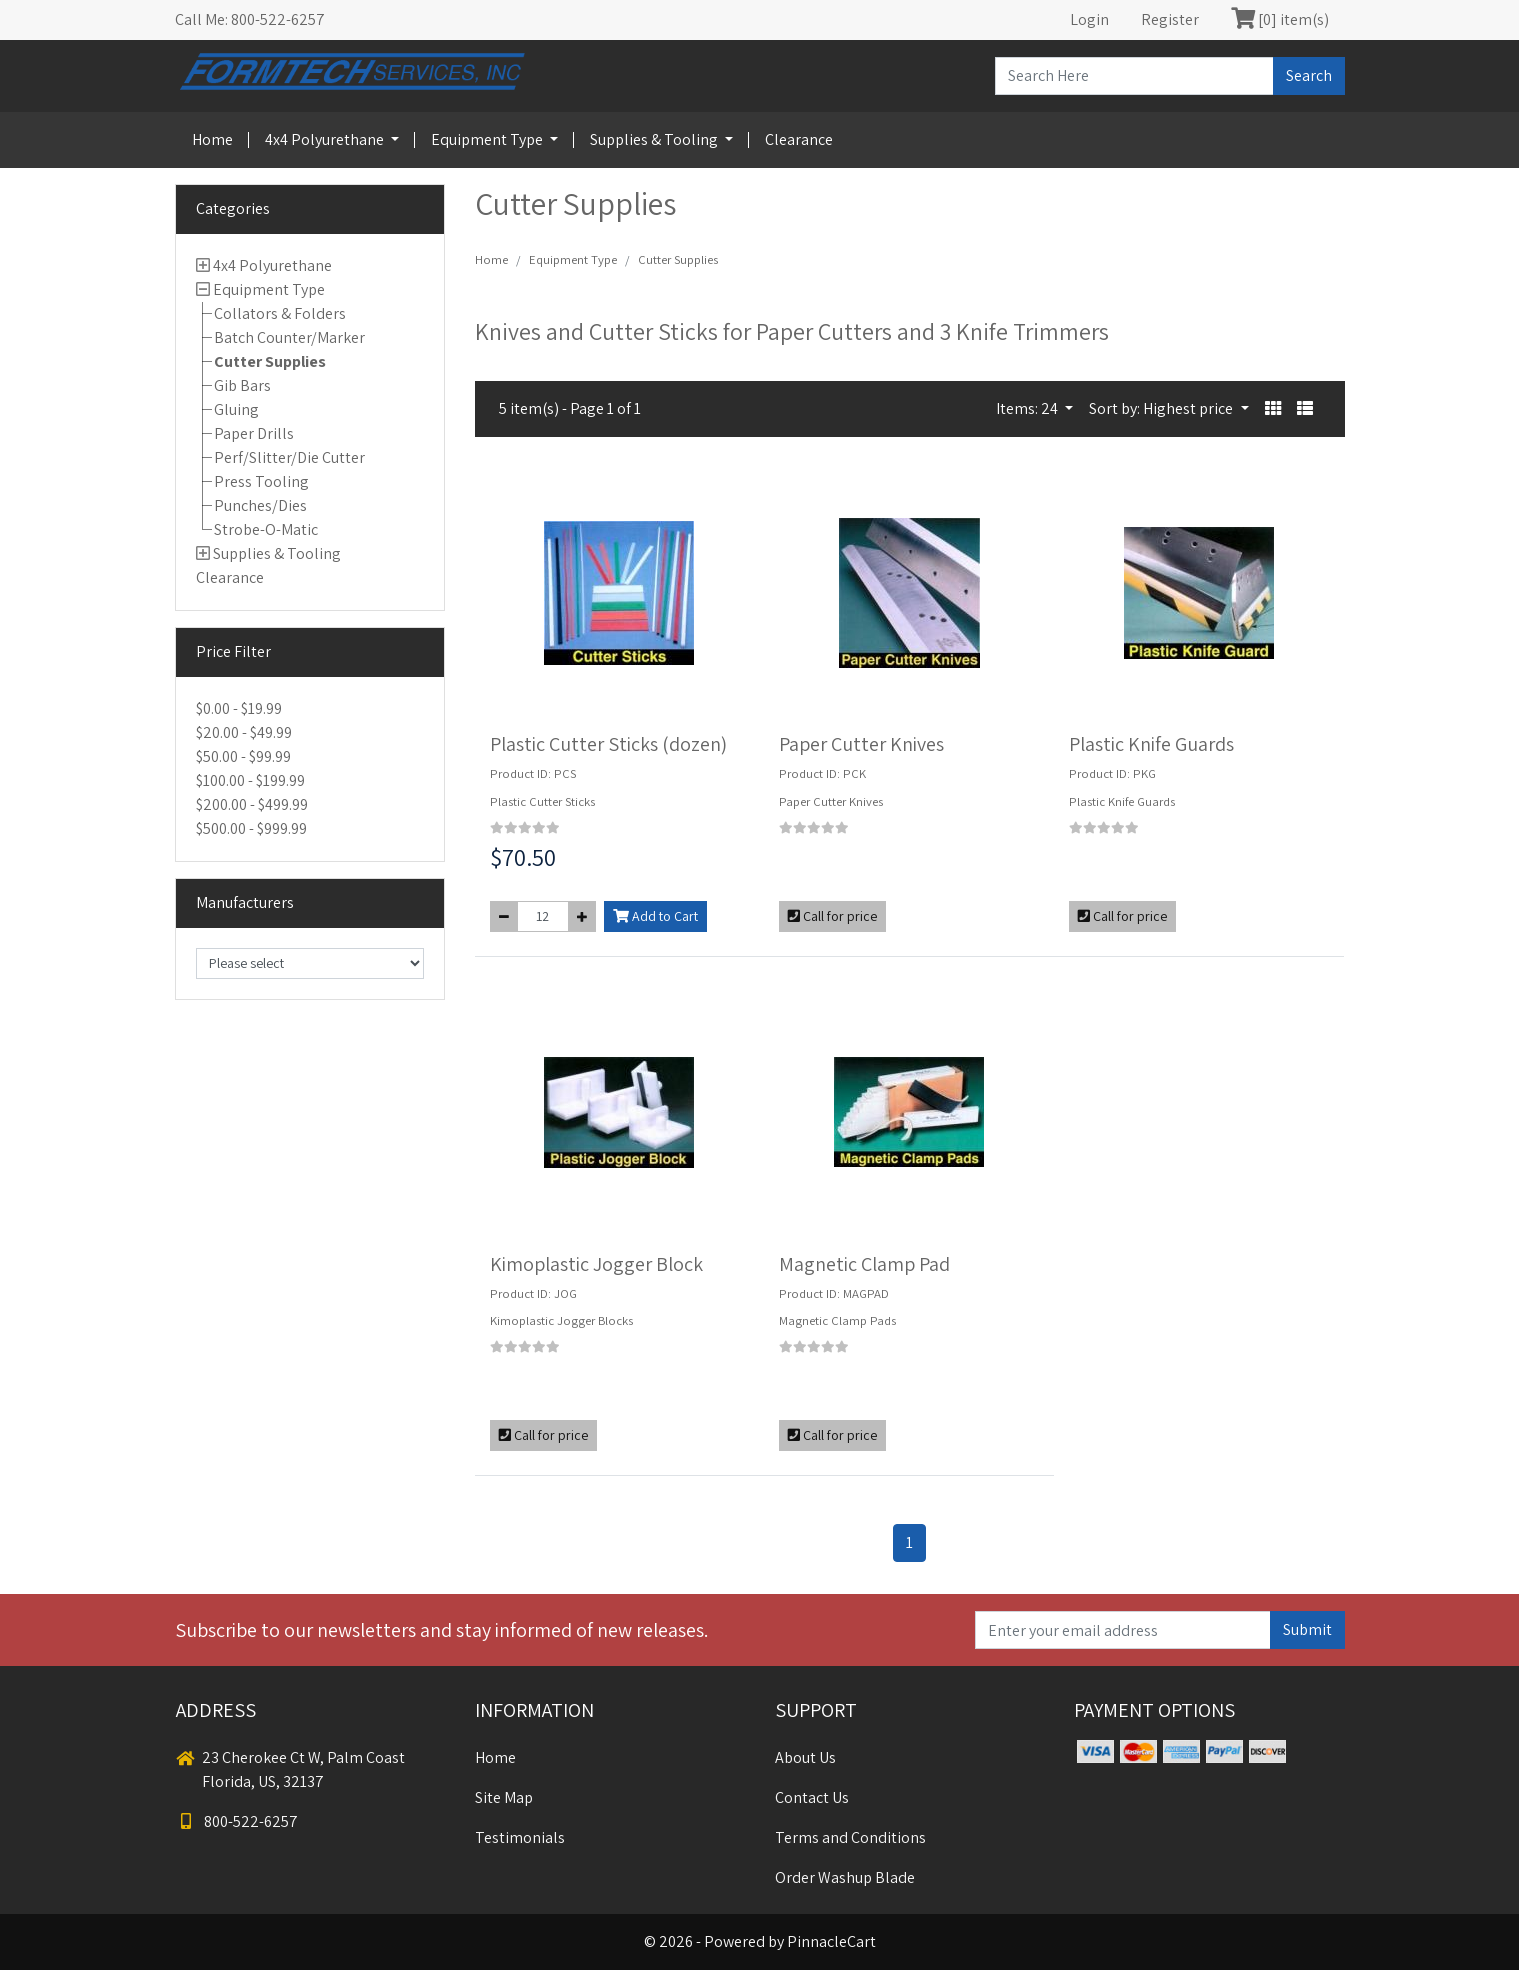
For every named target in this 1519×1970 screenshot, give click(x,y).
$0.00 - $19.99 (239, 708)
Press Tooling (261, 481)
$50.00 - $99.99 (243, 756)
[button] (1273, 409)
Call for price (832, 916)
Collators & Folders (280, 313)
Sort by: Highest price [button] (1162, 408)
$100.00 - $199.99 (250, 780)
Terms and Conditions (850, 1837)
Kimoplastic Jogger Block (596, 1264)
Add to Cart (655, 916)
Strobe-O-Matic (266, 529)
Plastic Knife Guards (1151, 744)
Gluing (236, 409)
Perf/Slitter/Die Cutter (289, 457)
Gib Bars (242, 385)
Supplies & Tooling (655, 139)
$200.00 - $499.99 (252, 804)
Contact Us (812, 1797)
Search (1309, 75)
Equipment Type (488, 139)
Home (212, 139)
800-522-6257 (237, 1821)
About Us (805, 1757)
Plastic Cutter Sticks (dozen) (608, 744)
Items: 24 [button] (1028, 408)
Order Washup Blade (845, 1877)
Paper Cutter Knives (861, 744)
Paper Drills (254, 433)
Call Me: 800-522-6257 (250, 19)
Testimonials (520, 1837)
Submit (1307, 1629)
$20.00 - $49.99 (244, 732)
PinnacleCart (831, 1941)
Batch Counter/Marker (289, 337)
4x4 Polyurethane (326, 139)
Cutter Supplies (270, 361)
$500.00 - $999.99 (251, 828)
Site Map (504, 1797)
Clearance (799, 139)
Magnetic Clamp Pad (864, 1264)
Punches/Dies (260, 505)
